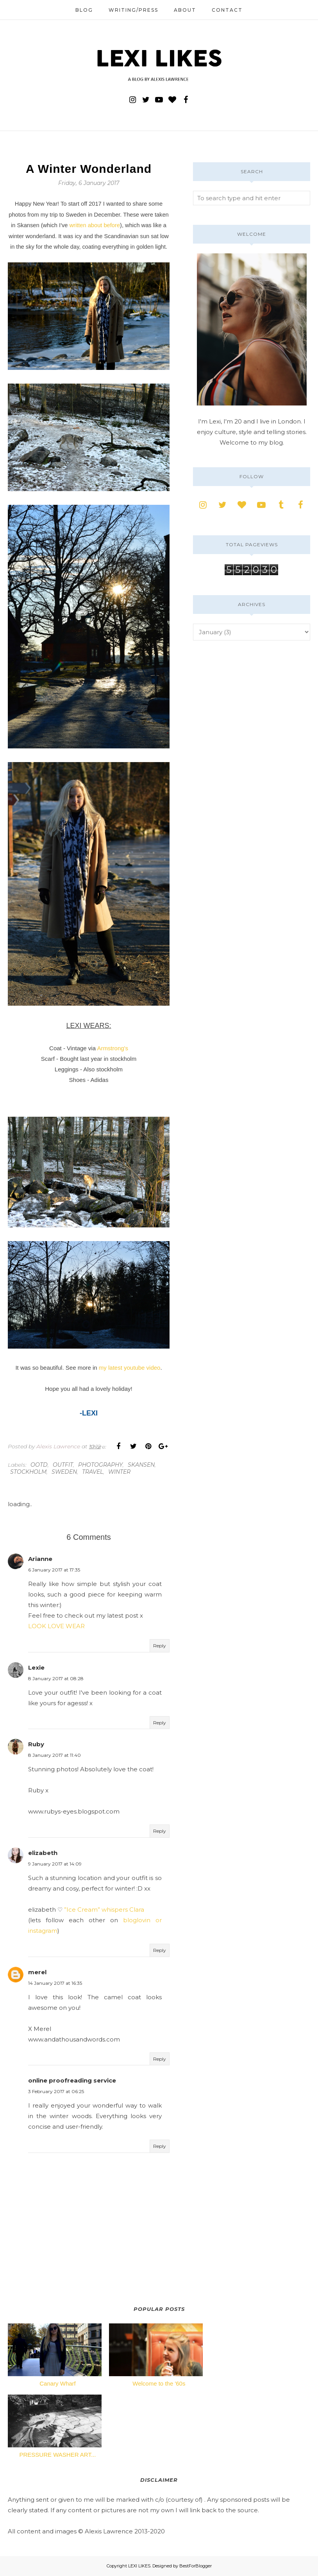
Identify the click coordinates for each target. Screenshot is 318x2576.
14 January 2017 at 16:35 (55, 1983)
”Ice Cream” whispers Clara (104, 1909)
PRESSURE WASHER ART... (58, 2454)
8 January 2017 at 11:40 (54, 1755)
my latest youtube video (130, 1367)
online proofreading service (72, 2080)
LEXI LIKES (139, 2566)
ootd (39, 1464)
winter (119, 1471)
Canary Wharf (57, 2383)
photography (100, 1464)
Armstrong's (112, 1048)
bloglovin (136, 1920)
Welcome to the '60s (158, 2383)
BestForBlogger (195, 2566)
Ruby (36, 1744)
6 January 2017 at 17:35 (54, 1570)
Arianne (40, 1558)
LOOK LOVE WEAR (56, 1626)
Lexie (36, 1667)
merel (37, 1972)
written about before (94, 225)
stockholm (28, 1471)
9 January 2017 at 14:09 (55, 1864)
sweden (64, 1471)
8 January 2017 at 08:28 (56, 1678)
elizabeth (42, 1853)
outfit (63, 1464)
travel (92, 1471)
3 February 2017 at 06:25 (56, 2091)
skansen (141, 1464)
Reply (159, 1646)
